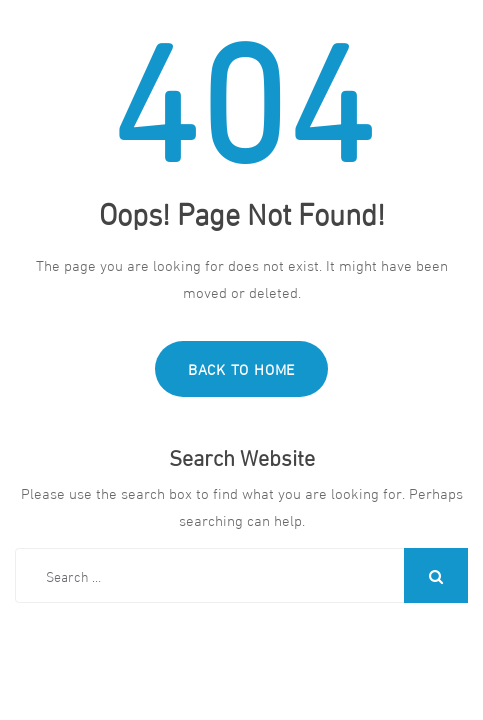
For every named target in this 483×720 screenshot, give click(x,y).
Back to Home (241, 368)
